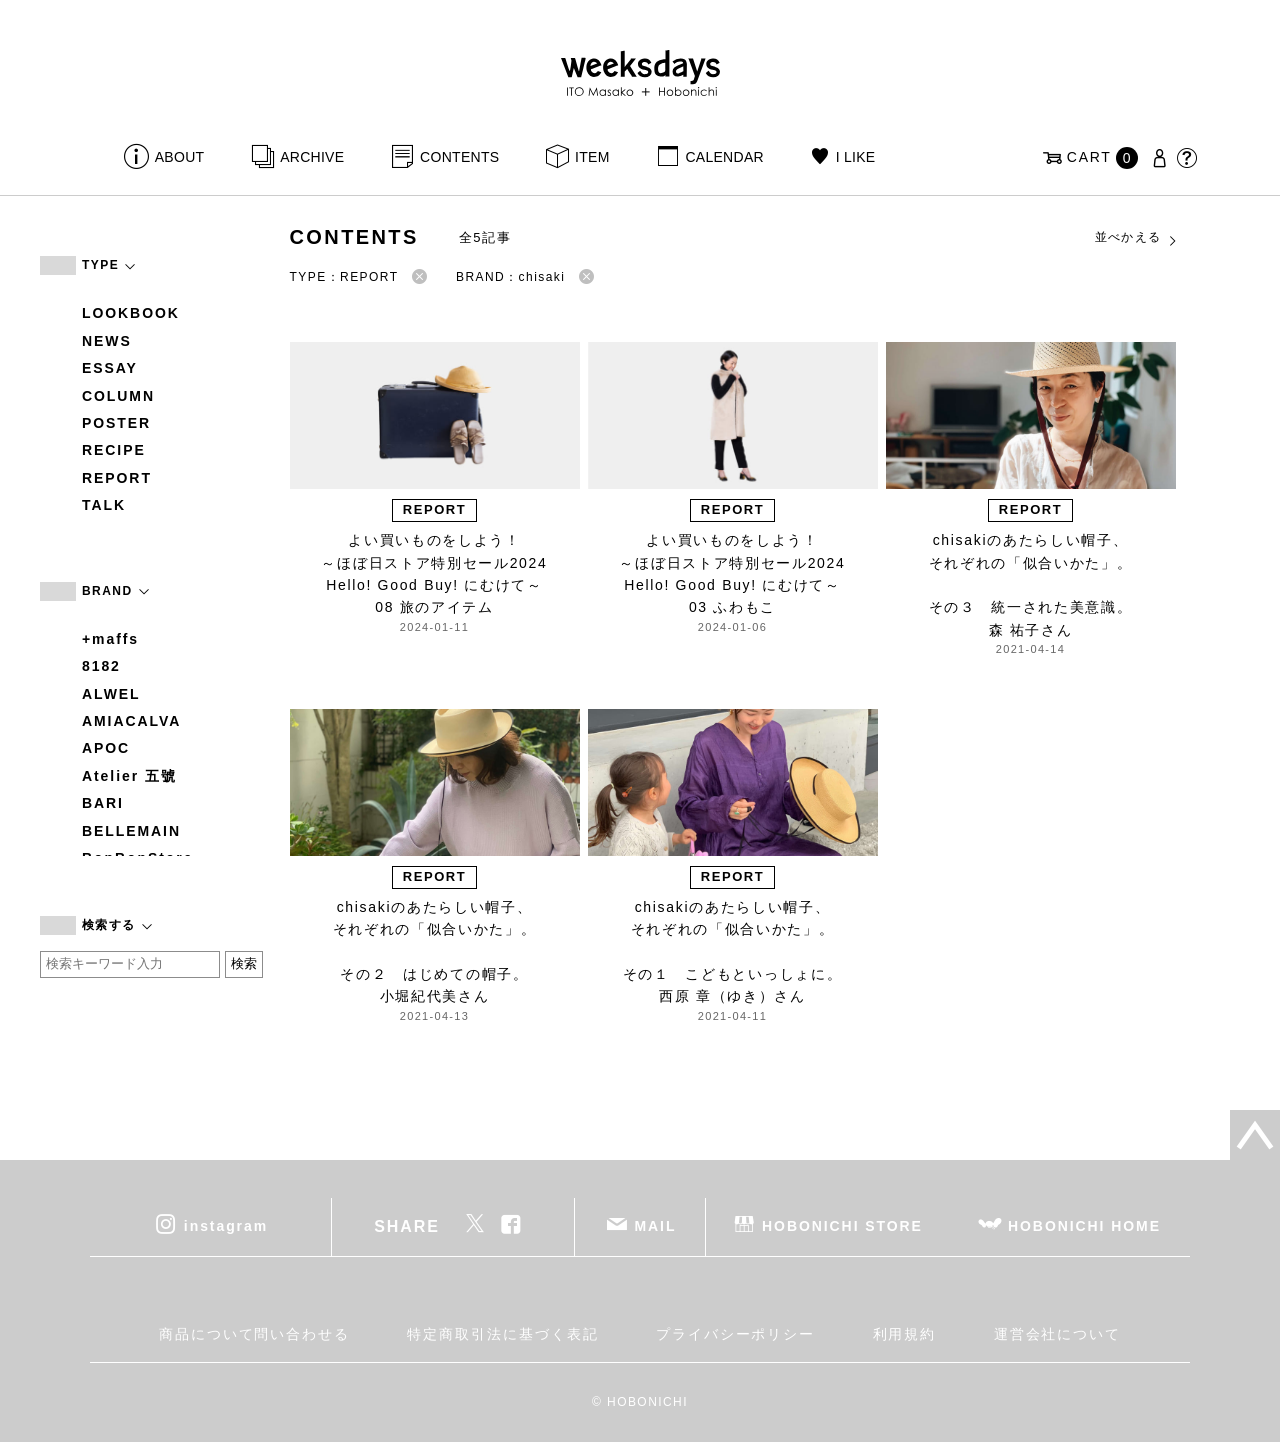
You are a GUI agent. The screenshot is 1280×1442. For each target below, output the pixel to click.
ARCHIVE (312, 157)
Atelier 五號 (129, 776)
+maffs (110, 639)
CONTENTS (459, 157)
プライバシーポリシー (735, 1334)
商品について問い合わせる (254, 1334)
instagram (226, 1226)
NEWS (107, 341)
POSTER (116, 423)
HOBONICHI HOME (1084, 1226)
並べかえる (1137, 238)
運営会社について (1057, 1334)
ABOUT (180, 157)
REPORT (117, 478)
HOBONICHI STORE (842, 1226)
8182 (101, 666)
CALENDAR (724, 157)
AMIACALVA (131, 721)
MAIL (656, 1226)
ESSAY (110, 368)
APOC (106, 748)
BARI (103, 803)
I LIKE (856, 157)
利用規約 (905, 1334)
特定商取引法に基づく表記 (502, 1334)
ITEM (592, 157)
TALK (104, 505)
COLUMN (118, 396)
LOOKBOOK (131, 313)
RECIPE (114, 450)
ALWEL (111, 694)
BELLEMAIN (131, 831)
